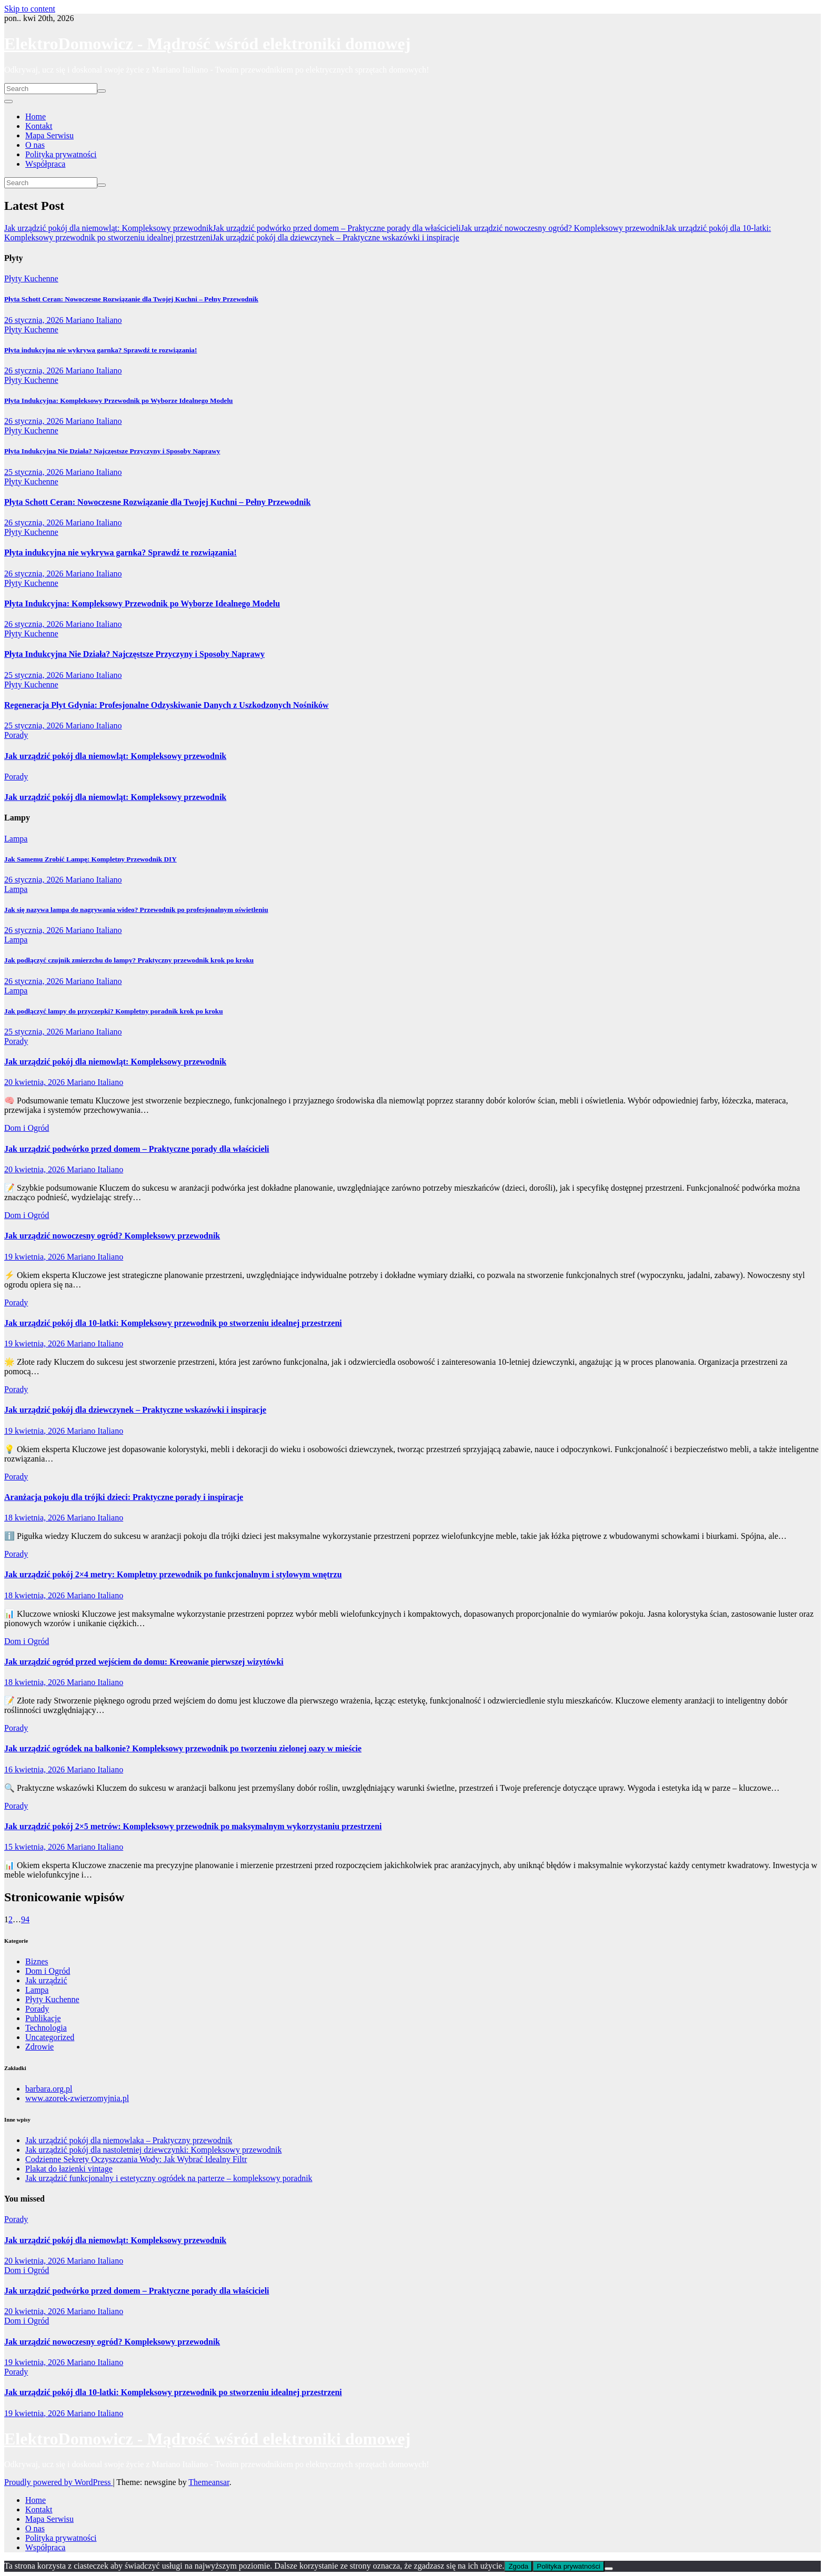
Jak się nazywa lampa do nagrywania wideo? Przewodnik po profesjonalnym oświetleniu (136, 910)
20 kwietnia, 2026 (35, 1082)
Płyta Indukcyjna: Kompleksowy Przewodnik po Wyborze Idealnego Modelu (118, 400)
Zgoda (518, 2566)
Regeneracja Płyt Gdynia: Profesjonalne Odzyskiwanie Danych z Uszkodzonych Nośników (166, 705)
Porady (16, 735)
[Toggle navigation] (8, 101)
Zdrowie (39, 2046)
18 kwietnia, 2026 (35, 1517)
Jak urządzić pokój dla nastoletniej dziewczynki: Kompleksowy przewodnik (153, 2149)
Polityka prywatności (61, 154)
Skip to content (29, 8)
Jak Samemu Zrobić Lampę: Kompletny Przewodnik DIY (90, 859)
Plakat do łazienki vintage (69, 2168)
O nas (35, 144)
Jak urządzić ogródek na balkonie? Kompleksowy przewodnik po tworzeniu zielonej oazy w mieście (182, 1748)
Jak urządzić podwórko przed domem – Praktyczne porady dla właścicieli (136, 1148)
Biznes (36, 1961)
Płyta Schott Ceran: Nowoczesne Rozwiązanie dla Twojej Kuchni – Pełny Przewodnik (131, 299)
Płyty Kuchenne (31, 278)
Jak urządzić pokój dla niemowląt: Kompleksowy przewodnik (115, 756)
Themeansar (208, 2482)
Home (35, 116)
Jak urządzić (46, 1980)
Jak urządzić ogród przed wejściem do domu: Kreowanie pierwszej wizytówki (144, 1661)
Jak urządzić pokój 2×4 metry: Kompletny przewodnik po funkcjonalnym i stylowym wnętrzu (173, 1574)
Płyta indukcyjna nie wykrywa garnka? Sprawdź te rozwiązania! (100, 350)
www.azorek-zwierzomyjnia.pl (77, 2098)
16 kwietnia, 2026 (35, 1769)
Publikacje (43, 2018)
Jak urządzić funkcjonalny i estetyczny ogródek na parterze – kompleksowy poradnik (169, 2178)
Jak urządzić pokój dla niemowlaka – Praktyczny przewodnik (128, 2140)
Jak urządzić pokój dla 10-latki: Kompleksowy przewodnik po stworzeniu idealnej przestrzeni (173, 1323)
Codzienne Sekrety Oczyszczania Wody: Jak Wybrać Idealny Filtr (136, 2159)
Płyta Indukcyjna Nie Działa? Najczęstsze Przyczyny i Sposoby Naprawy (112, 451)
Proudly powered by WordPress (58, 2482)
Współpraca (45, 163)
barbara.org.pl (48, 2088)
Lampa (15, 838)
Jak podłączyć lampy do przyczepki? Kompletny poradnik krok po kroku (113, 1011)
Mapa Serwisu (49, 135)
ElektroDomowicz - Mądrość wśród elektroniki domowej (207, 43)
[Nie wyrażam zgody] (609, 2568)
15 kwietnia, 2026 (35, 1846)
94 (25, 1919)
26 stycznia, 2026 (34, 320)
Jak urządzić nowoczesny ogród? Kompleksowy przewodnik (112, 1235)
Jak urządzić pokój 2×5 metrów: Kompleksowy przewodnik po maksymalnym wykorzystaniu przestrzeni (193, 1826)
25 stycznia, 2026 (34, 472)
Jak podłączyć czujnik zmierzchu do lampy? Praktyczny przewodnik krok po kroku (129, 960)
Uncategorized (49, 2037)
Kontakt (39, 125)
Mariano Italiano (93, 320)
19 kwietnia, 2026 (35, 1256)
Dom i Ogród (26, 1127)
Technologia (46, 2027)
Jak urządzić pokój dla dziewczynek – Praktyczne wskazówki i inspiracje (135, 1409)
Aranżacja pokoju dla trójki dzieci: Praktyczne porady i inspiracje (123, 1497)
